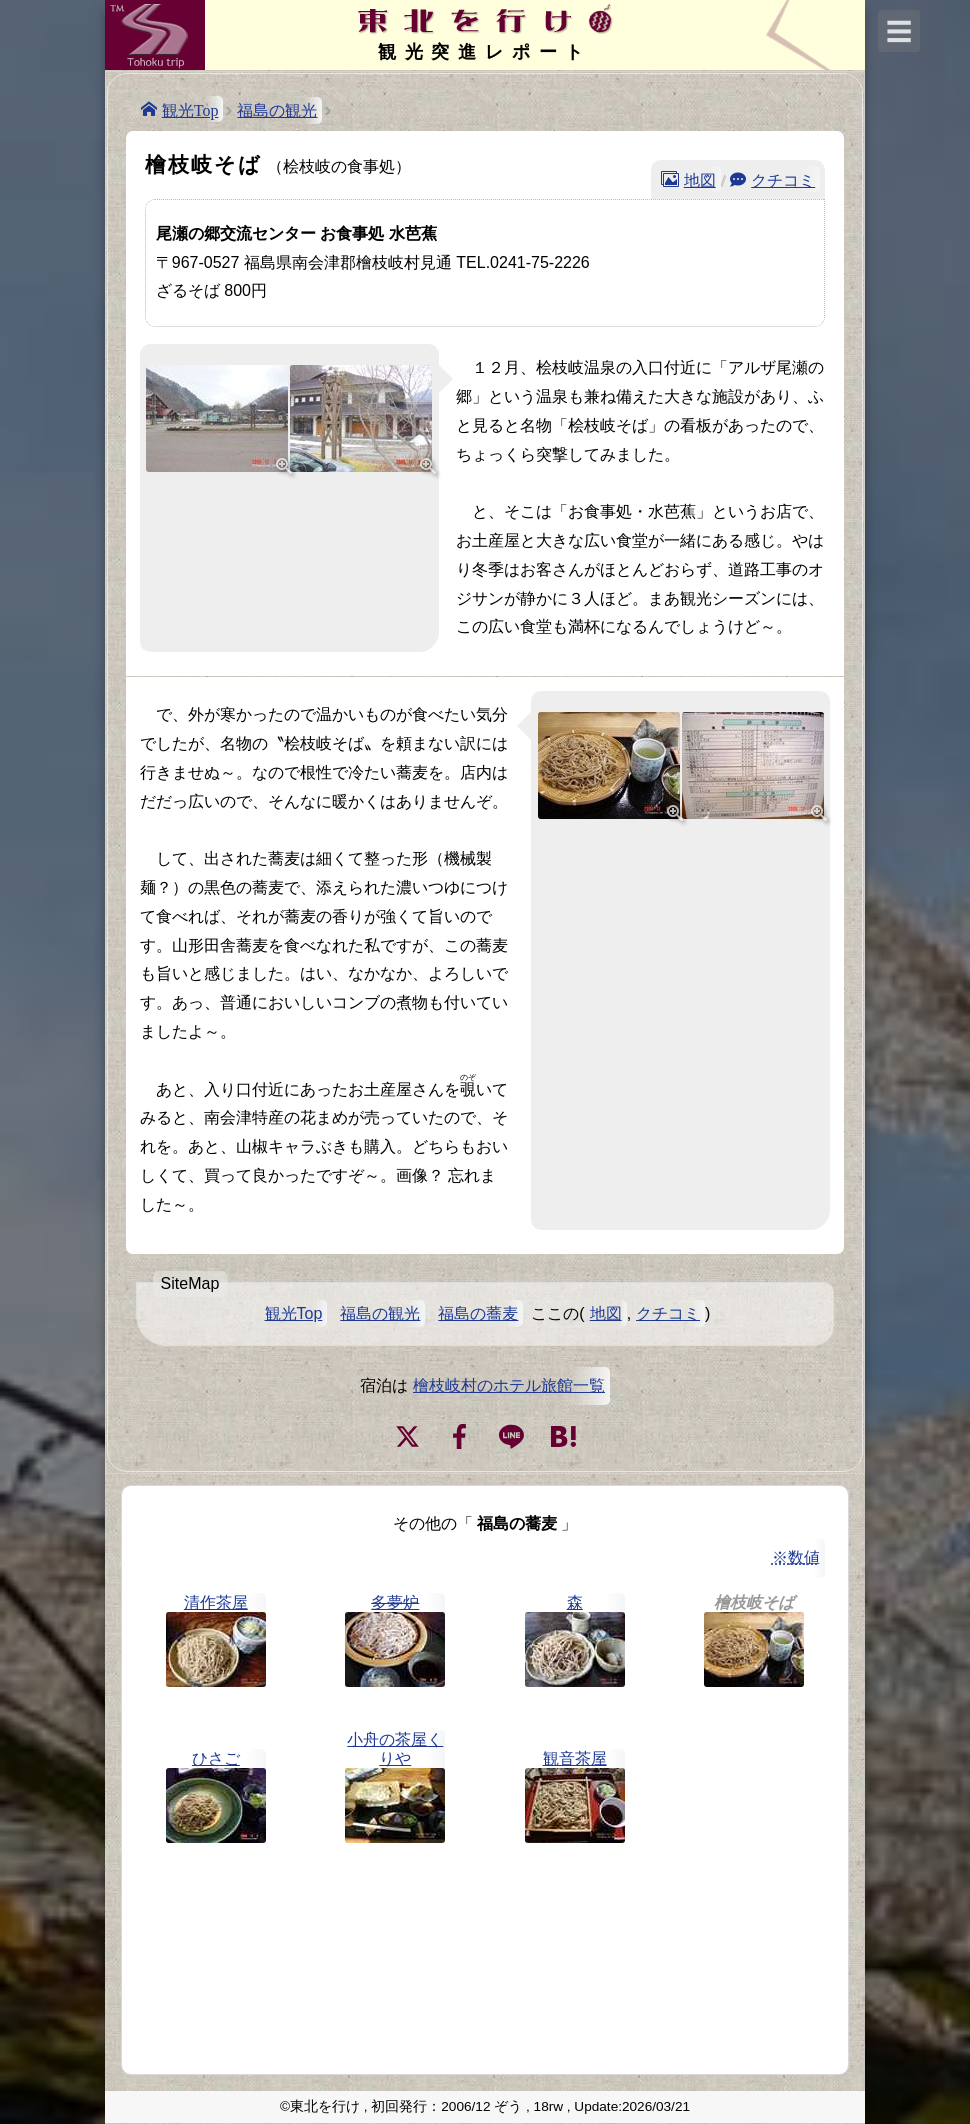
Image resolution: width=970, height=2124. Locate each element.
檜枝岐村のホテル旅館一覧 (509, 1385)
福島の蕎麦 (478, 1313)
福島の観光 (277, 110)
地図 (700, 179)
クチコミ (783, 179)
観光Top (190, 109)
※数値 (796, 1557)
